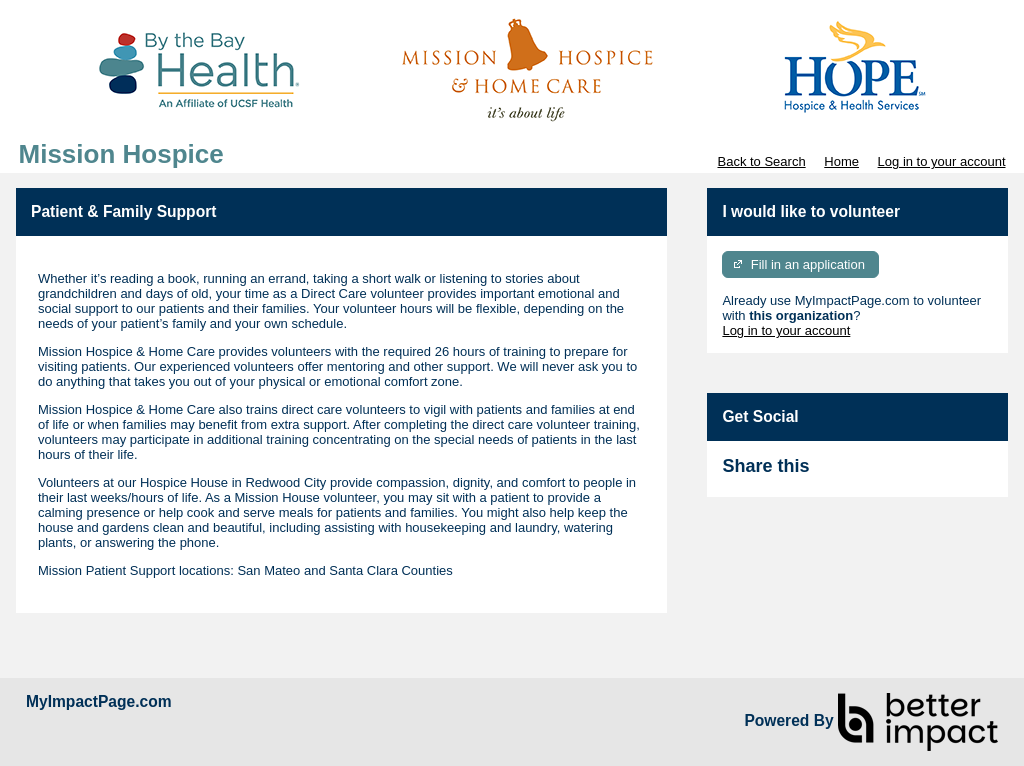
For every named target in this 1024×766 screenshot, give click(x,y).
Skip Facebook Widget (874, 474)
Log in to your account (942, 161)
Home (841, 161)
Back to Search (761, 161)
